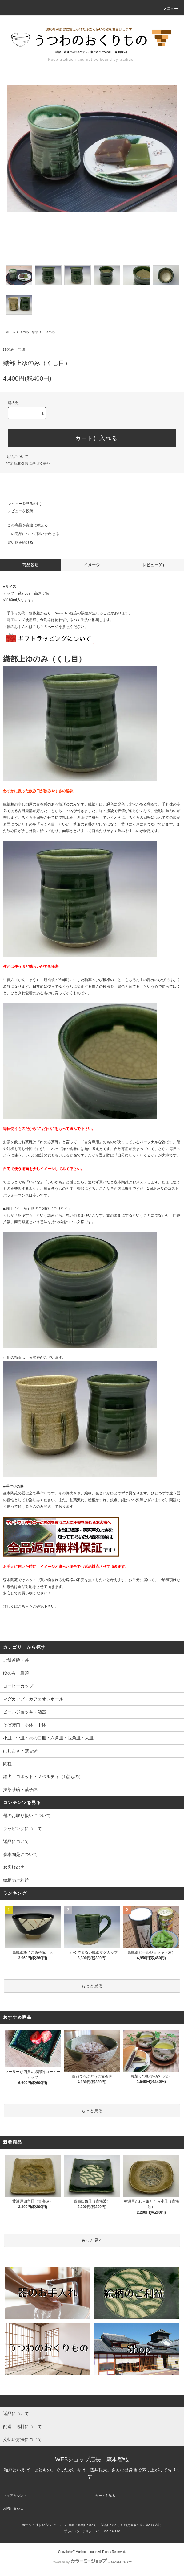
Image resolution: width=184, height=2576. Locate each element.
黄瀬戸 (34, 1357)
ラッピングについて (22, 1828)
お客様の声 (14, 1867)
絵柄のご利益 (16, 1880)
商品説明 (30, 565)
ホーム (10, 332)
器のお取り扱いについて (26, 1815)
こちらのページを (47, 626)
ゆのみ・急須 (29, 332)
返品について (17, 457)
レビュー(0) (153, 565)
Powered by (92, 2562)
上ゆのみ (48, 332)
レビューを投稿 (16, 511)
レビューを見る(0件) (21, 503)
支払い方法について (50, 2525)
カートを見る (105, 2495)
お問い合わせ (13, 2508)
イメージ (92, 565)
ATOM (116, 2531)
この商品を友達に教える (24, 525)
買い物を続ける (16, 542)
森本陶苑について (20, 1854)
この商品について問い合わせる (29, 534)
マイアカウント (15, 2495)
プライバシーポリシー (79, 2531)
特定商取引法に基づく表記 (28, 463)
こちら (23, 1606)
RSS (106, 2531)
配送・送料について (82, 2525)
